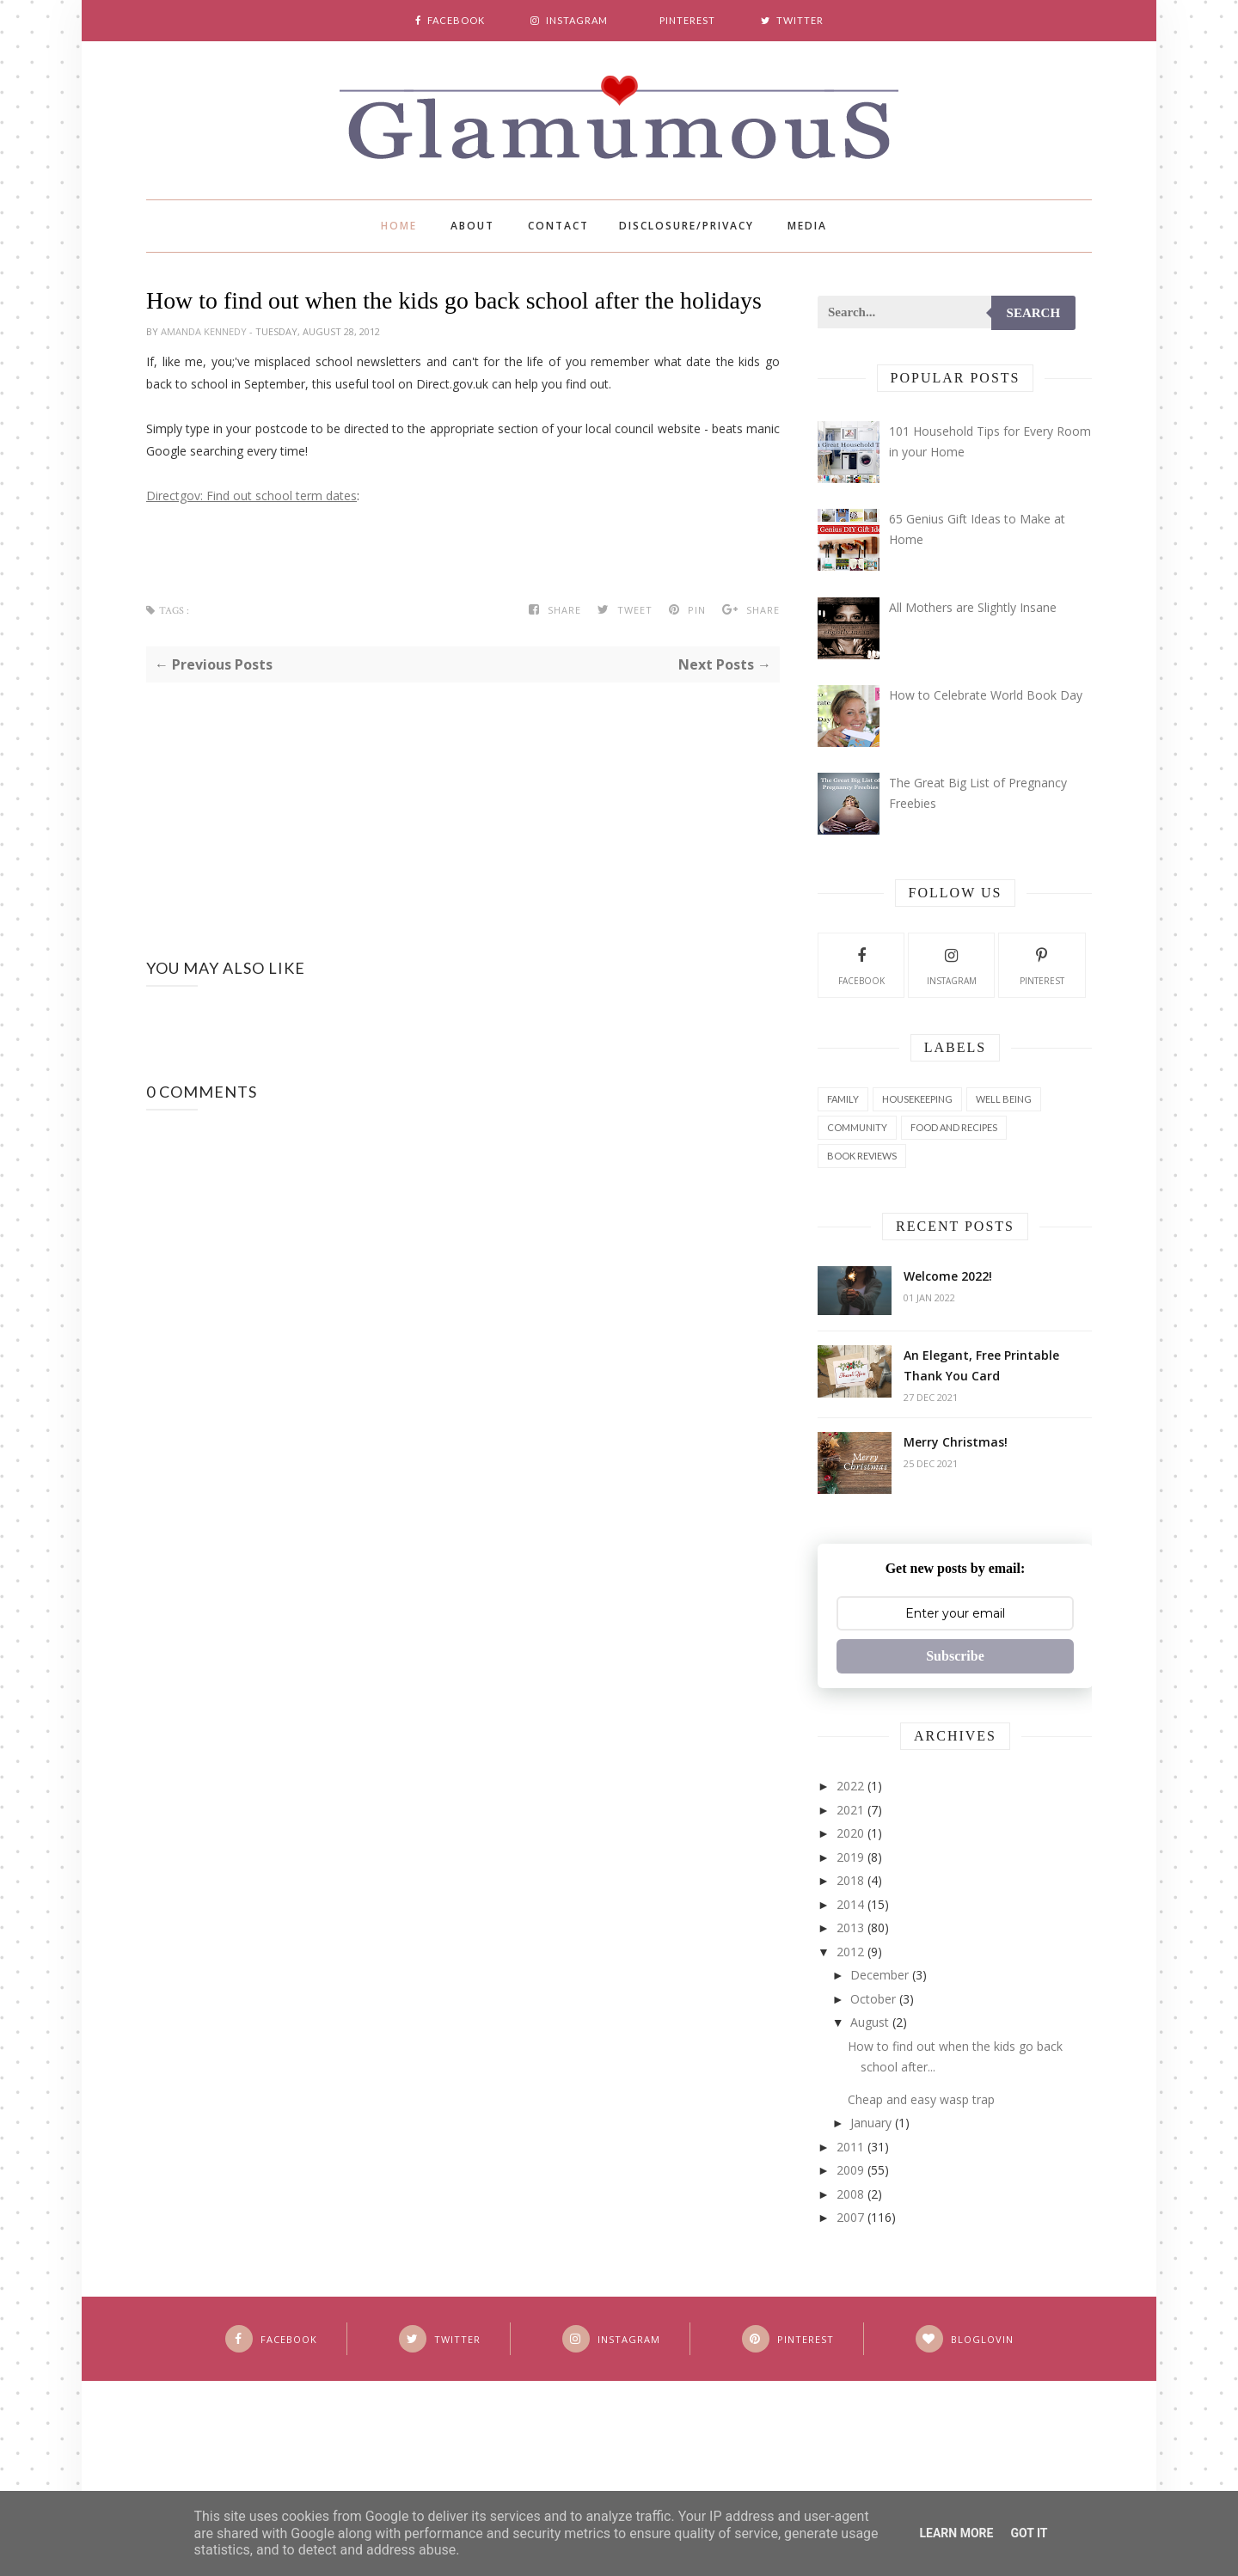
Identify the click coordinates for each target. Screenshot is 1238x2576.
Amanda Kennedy (205, 331)
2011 (850, 2147)
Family (843, 1098)
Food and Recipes (953, 1127)
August (869, 2022)
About (472, 225)
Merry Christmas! (956, 1442)
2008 (850, 2194)
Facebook (861, 964)
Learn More (956, 2533)
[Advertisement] (463, 802)
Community (857, 1127)
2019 (850, 1857)
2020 (850, 1833)
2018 (850, 1880)
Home (399, 225)
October (873, 1999)
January (871, 2122)
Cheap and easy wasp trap (921, 2099)
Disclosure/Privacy (686, 225)
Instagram (952, 964)
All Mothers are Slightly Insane (973, 607)
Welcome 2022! (948, 1276)
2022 (850, 1786)
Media (807, 225)
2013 (850, 1927)
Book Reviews (862, 1155)
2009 (850, 2170)
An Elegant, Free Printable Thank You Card (981, 1365)
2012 (850, 1951)
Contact (558, 225)
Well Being (1004, 1098)
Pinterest (1042, 964)
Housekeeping (917, 1098)
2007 (850, 2217)
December (879, 1975)
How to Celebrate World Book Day (985, 695)
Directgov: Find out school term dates (251, 495)
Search (1034, 313)
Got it (1028, 2533)
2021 (850, 1810)
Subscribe (955, 1656)
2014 (850, 1904)
